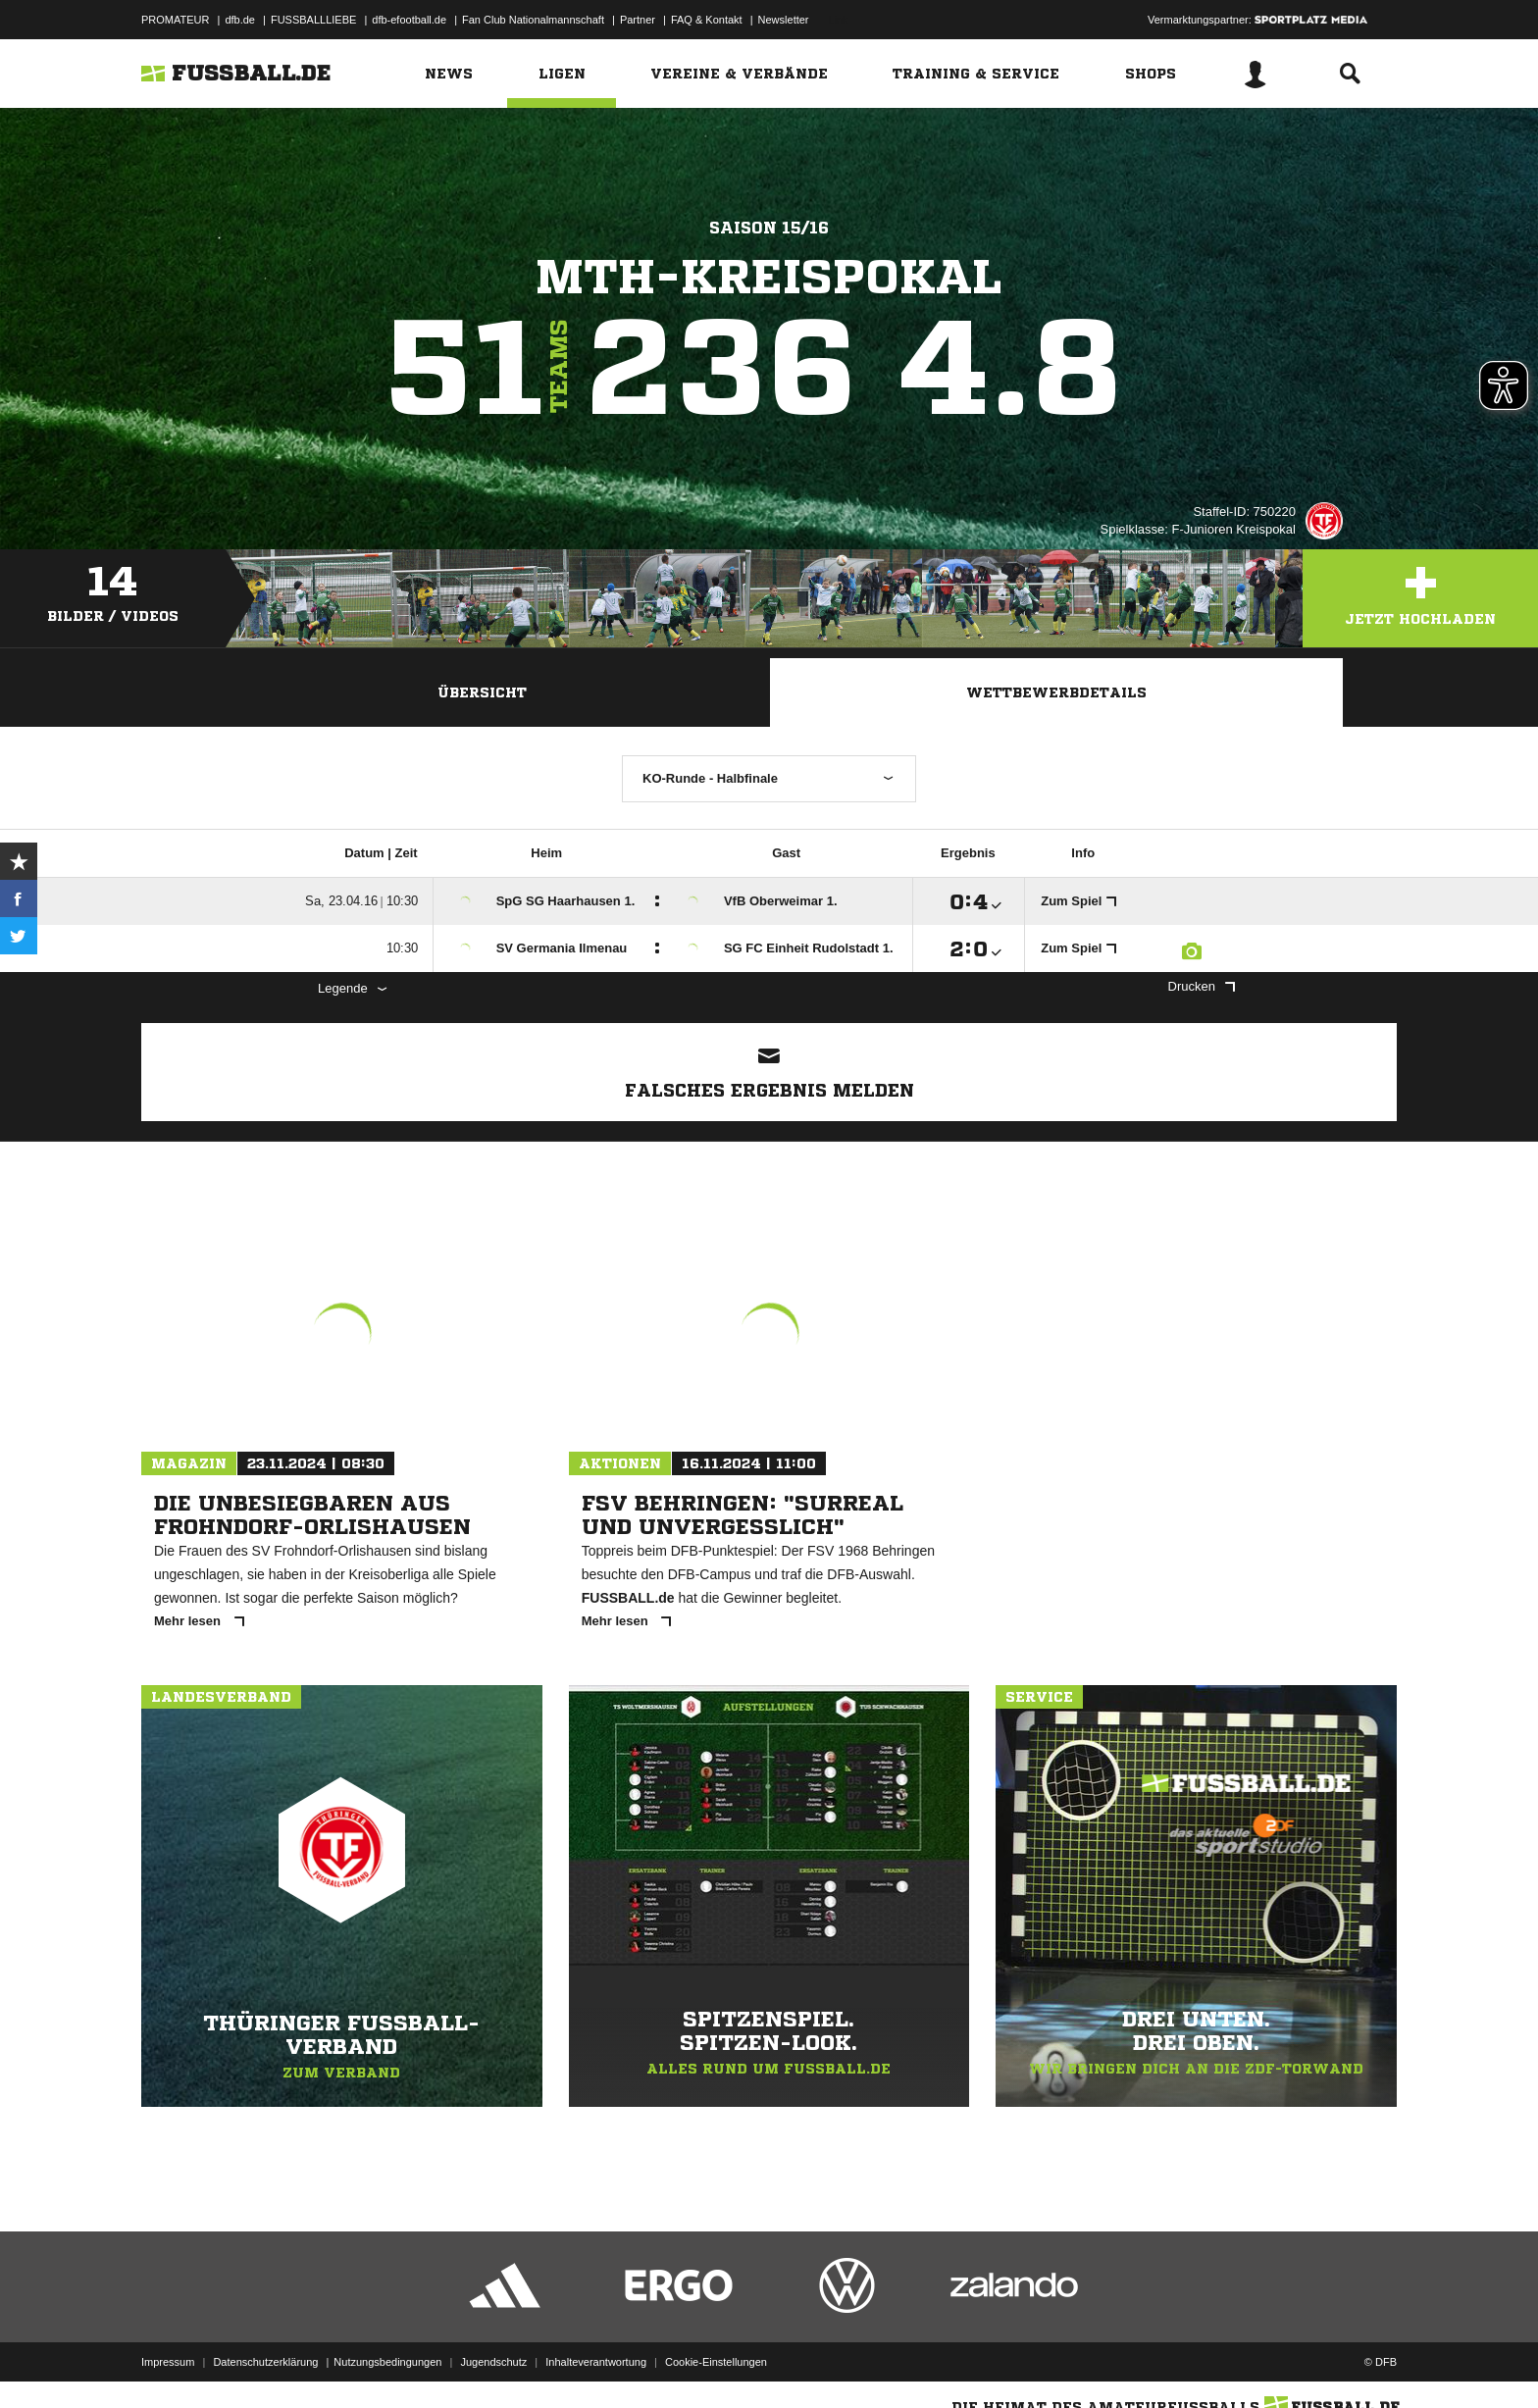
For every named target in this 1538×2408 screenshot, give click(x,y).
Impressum (167, 2362)
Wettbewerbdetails (1056, 692)
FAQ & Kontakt (707, 20)
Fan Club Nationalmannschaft (533, 20)
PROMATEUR (175, 20)
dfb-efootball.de (409, 20)
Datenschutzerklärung (265, 2362)
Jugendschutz (493, 2362)
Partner (637, 20)
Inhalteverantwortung (595, 2362)
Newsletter (783, 20)
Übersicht (482, 692)
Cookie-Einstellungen (716, 2362)
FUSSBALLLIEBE (313, 20)
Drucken (1201, 986)
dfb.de (240, 20)
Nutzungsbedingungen (387, 2362)
